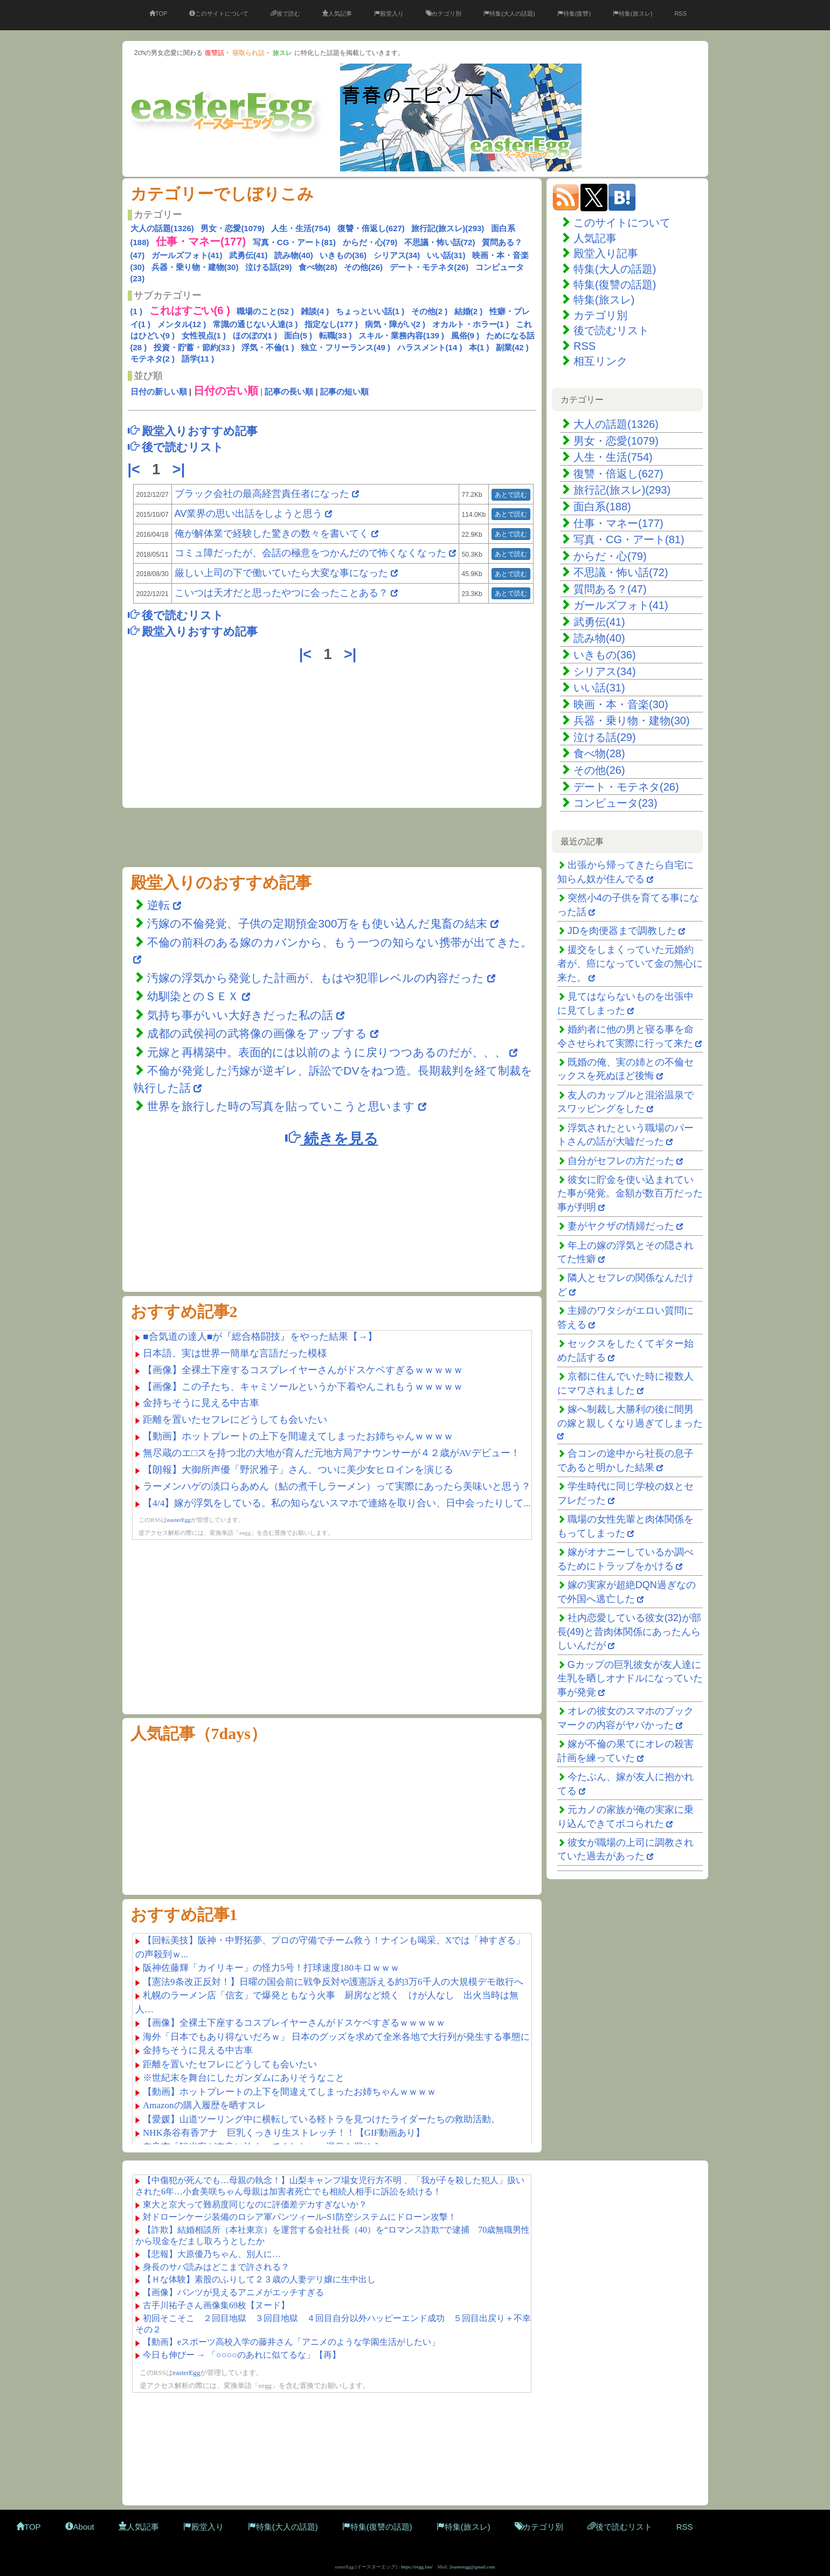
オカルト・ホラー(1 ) (470, 324)
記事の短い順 (344, 391)
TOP (158, 13)
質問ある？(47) (610, 589)
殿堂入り (389, 13)
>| (180, 469)
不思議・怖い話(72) (439, 242)
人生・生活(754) (300, 228)
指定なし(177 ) (331, 324)
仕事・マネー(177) (618, 523)
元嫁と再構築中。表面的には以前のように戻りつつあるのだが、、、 (326, 1052)
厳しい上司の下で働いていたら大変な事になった (281, 572)
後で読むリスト (611, 330)
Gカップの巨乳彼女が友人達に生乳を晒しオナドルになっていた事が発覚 (630, 1678)
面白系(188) (602, 507)
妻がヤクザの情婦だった (621, 1226)
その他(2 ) (429, 311)
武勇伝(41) (248, 255)
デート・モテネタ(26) (429, 267)
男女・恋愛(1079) (232, 228)
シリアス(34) (397, 255)
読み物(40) (293, 255)
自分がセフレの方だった (621, 1160)
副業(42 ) (512, 347)
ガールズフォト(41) (187, 255)
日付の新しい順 (158, 391)
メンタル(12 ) (181, 324)
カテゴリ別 (443, 13)
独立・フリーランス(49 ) (345, 347)
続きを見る (331, 1138)
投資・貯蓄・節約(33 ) (194, 347)
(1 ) (136, 311)
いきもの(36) (343, 255)
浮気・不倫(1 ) (267, 347)
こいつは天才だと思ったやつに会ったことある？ (281, 592)
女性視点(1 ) (204, 335)
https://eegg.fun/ (417, 2567)
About (79, 2526)
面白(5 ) (298, 335)
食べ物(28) (318, 267)
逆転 (160, 905)
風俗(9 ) (465, 335)
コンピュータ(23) (615, 803)
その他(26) (363, 267)
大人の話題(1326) (162, 228)
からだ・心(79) (370, 242)
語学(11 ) (198, 358)
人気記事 (337, 13)
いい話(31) (446, 255)
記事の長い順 (289, 391)
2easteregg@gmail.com (472, 2567)
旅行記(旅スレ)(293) (447, 228)
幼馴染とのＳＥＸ (193, 996)
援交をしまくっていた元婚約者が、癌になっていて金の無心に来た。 (630, 963)
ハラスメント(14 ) (429, 347)
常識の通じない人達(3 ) (255, 324)
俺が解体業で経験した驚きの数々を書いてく (272, 533)
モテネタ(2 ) (152, 358)
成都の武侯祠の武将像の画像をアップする (257, 1033)
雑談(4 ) (315, 311)
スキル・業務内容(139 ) (401, 335)
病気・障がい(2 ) (395, 324)
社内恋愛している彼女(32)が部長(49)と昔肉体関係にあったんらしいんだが (629, 1631)
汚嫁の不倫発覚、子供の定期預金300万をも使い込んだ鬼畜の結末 (317, 923)
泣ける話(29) (268, 267)
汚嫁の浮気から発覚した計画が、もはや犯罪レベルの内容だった (315, 978)
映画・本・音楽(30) (620, 704)
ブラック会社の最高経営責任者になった (262, 493)
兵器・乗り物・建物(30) (195, 267)
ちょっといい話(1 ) (370, 311)
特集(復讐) (574, 13)
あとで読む (511, 494)
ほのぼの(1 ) (255, 335)
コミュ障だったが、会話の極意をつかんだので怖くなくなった (310, 553)
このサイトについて (218, 13)
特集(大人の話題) (509, 13)
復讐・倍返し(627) (371, 228)
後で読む (285, 13)
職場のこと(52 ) (265, 311)
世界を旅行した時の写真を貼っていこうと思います (281, 1106)
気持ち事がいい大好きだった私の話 (240, 1015)
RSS (680, 13)
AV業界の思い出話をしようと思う (249, 513)
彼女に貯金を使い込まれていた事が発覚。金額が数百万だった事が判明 (630, 1193)
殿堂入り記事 (605, 253)
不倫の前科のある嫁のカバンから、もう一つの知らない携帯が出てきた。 (339, 942)
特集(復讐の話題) (614, 284)
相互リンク (600, 361)
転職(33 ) (335, 335)
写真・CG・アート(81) (294, 242)
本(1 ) (479, 347)
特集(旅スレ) (632, 13)
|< (136, 469)
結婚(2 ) (468, 311)
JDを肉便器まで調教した (622, 930)
